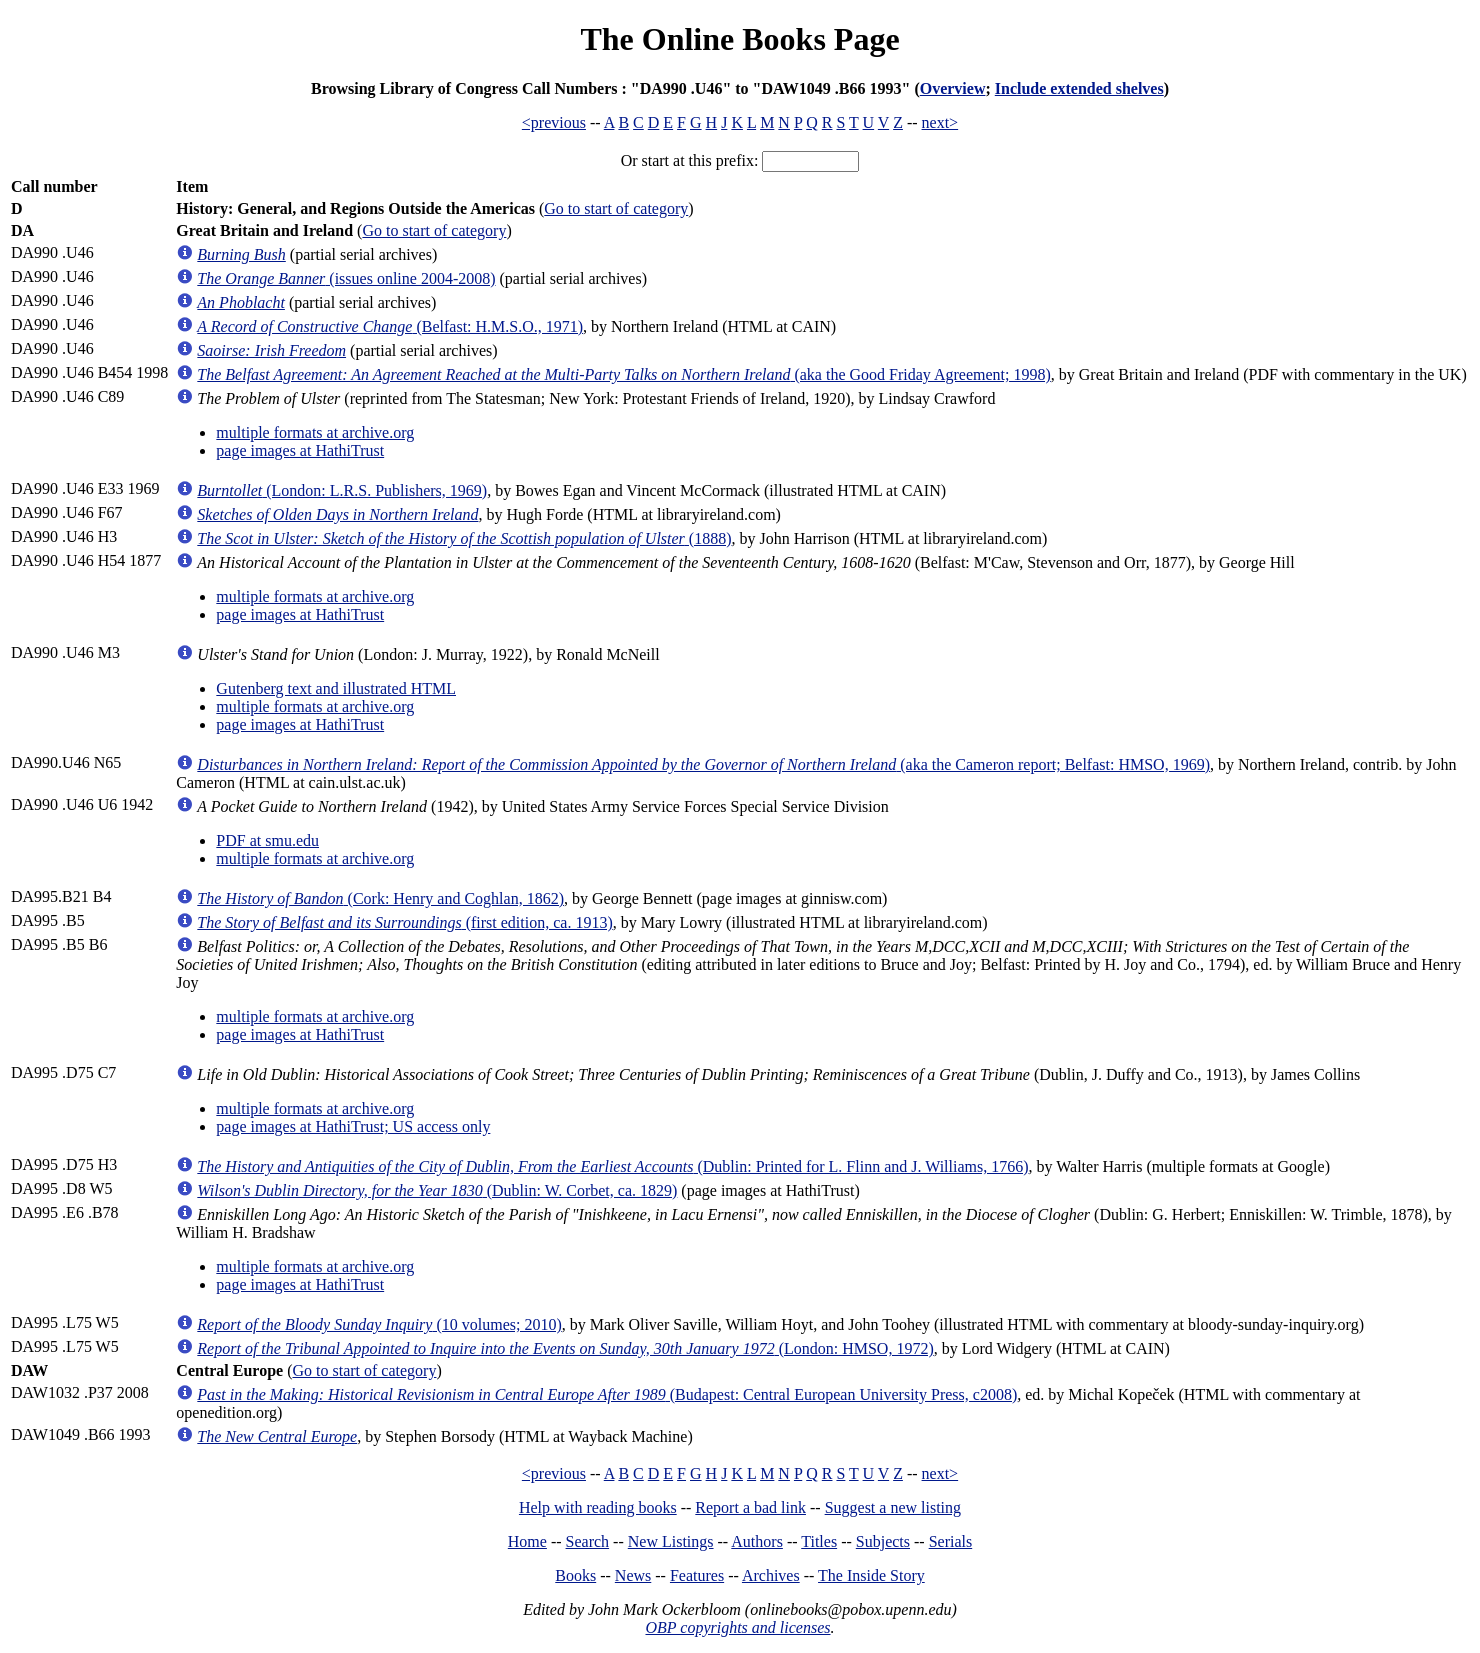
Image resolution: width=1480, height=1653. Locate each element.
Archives (771, 1575)
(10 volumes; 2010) (379, 1324)
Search (588, 1541)
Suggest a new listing (893, 1507)
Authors (757, 1541)
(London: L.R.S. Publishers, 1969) (342, 490)
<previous (554, 122)
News (633, 1575)
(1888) (464, 538)
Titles (819, 1541)
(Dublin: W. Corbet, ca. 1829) (437, 1190)
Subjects (883, 1541)
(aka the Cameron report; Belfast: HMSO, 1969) (703, 764)
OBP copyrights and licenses (737, 1627)
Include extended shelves (1079, 88)
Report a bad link (750, 1507)
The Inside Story (871, 1575)
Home (527, 1541)
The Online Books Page (739, 39)
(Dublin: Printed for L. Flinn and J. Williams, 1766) (612, 1166)
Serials (951, 1541)
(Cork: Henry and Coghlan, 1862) (380, 898)
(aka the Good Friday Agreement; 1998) (623, 374)
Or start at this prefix (687, 160)
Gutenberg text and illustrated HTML (336, 688)
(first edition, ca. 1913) (404, 922)
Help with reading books (598, 1507)
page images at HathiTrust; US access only (353, 1126)
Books (575, 1575)
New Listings (671, 1541)
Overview (953, 88)
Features (697, 1575)
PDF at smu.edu (267, 840)
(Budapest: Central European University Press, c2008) (607, 1394)
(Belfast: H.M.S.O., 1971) (390, 326)
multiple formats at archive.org (315, 432)
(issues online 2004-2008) (346, 278)
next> (940, 122)
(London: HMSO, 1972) (565, 1348)
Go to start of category (616, 208)
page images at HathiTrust (300, 450)
